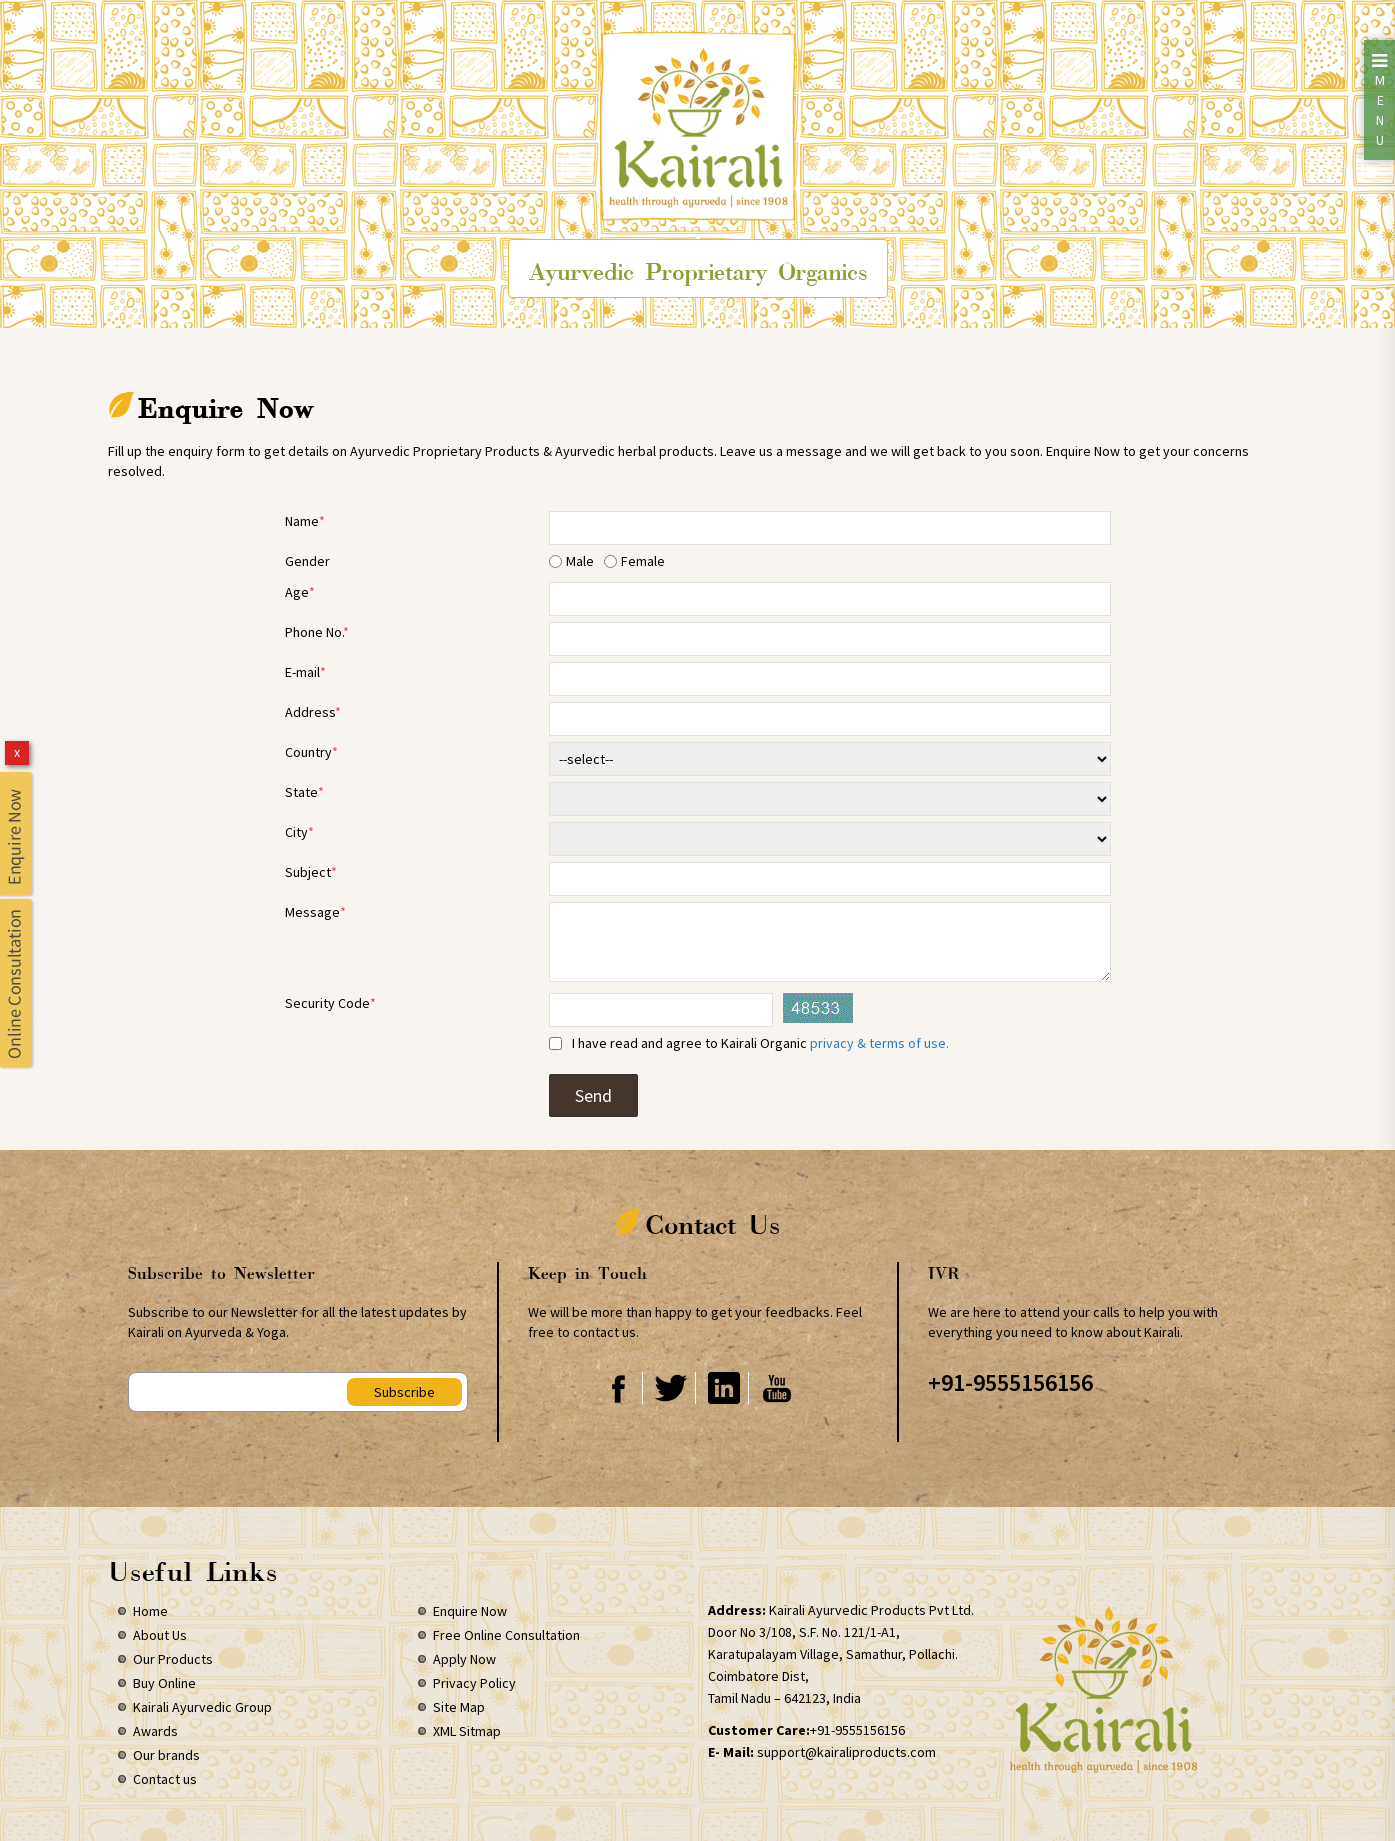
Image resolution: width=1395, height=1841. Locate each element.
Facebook (617, 1388)
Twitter (670, 1388)
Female (643, 561)
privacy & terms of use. (879, 1043)
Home (150, 1611)
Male (580, 561)
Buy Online (164, 1683)
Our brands (166, 1755)
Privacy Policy (474, 1683)
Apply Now (464, 1659)
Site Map (459, 1707)
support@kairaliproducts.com (846, 1752)
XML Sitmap (467, 1731)
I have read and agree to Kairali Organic (757, 1043)
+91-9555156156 (1010, 1382)
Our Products (173, 1659)
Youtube (777, 1388)
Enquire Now (470, 1611)
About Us (160, 1635)
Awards (155, 1731)
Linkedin (723, 1388)
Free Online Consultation (506, 1635)
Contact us (165, 1779)
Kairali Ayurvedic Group (202, 1707)
